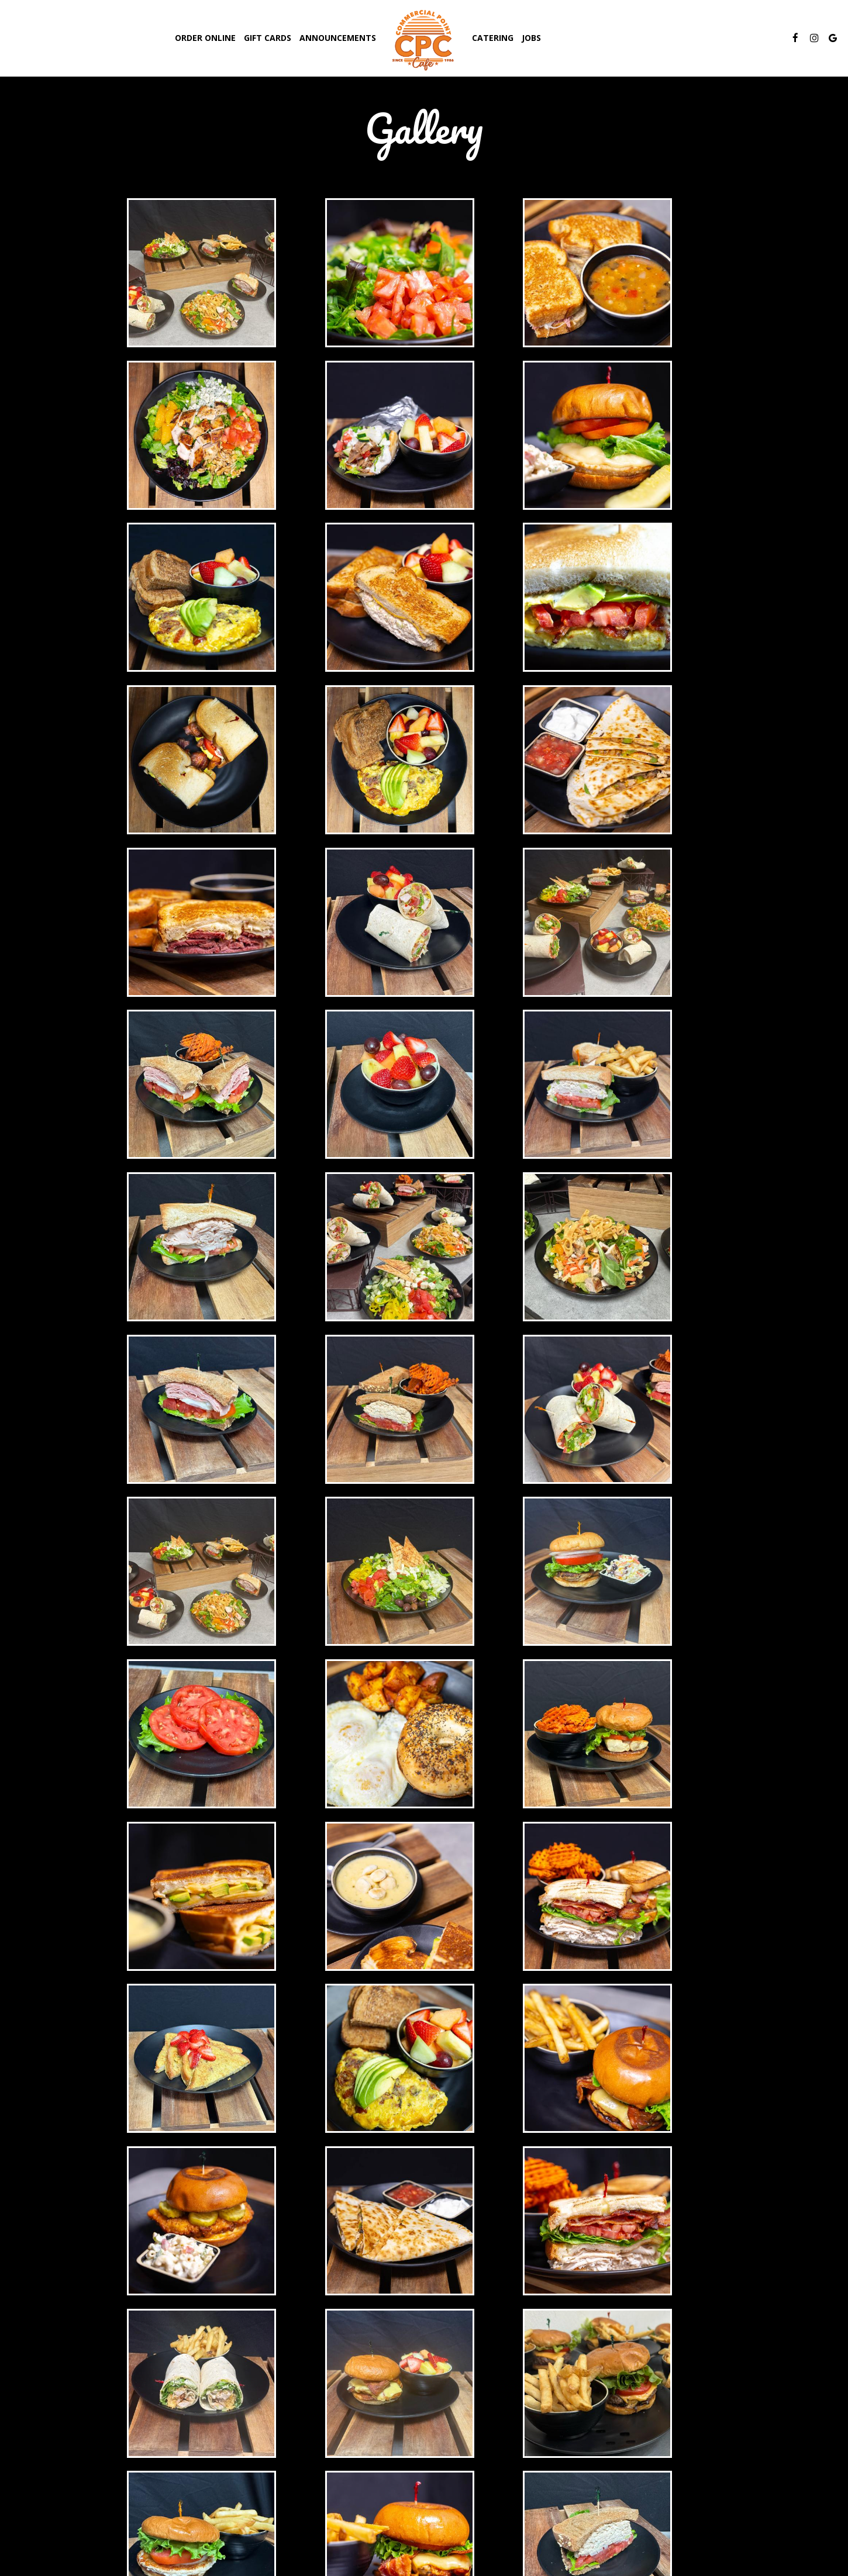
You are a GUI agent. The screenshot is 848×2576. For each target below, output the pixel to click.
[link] (424, 39)
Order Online (205, 37)
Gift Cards (267, 37)
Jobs (531, 37)
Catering (492, 37)
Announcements (337, 37)
